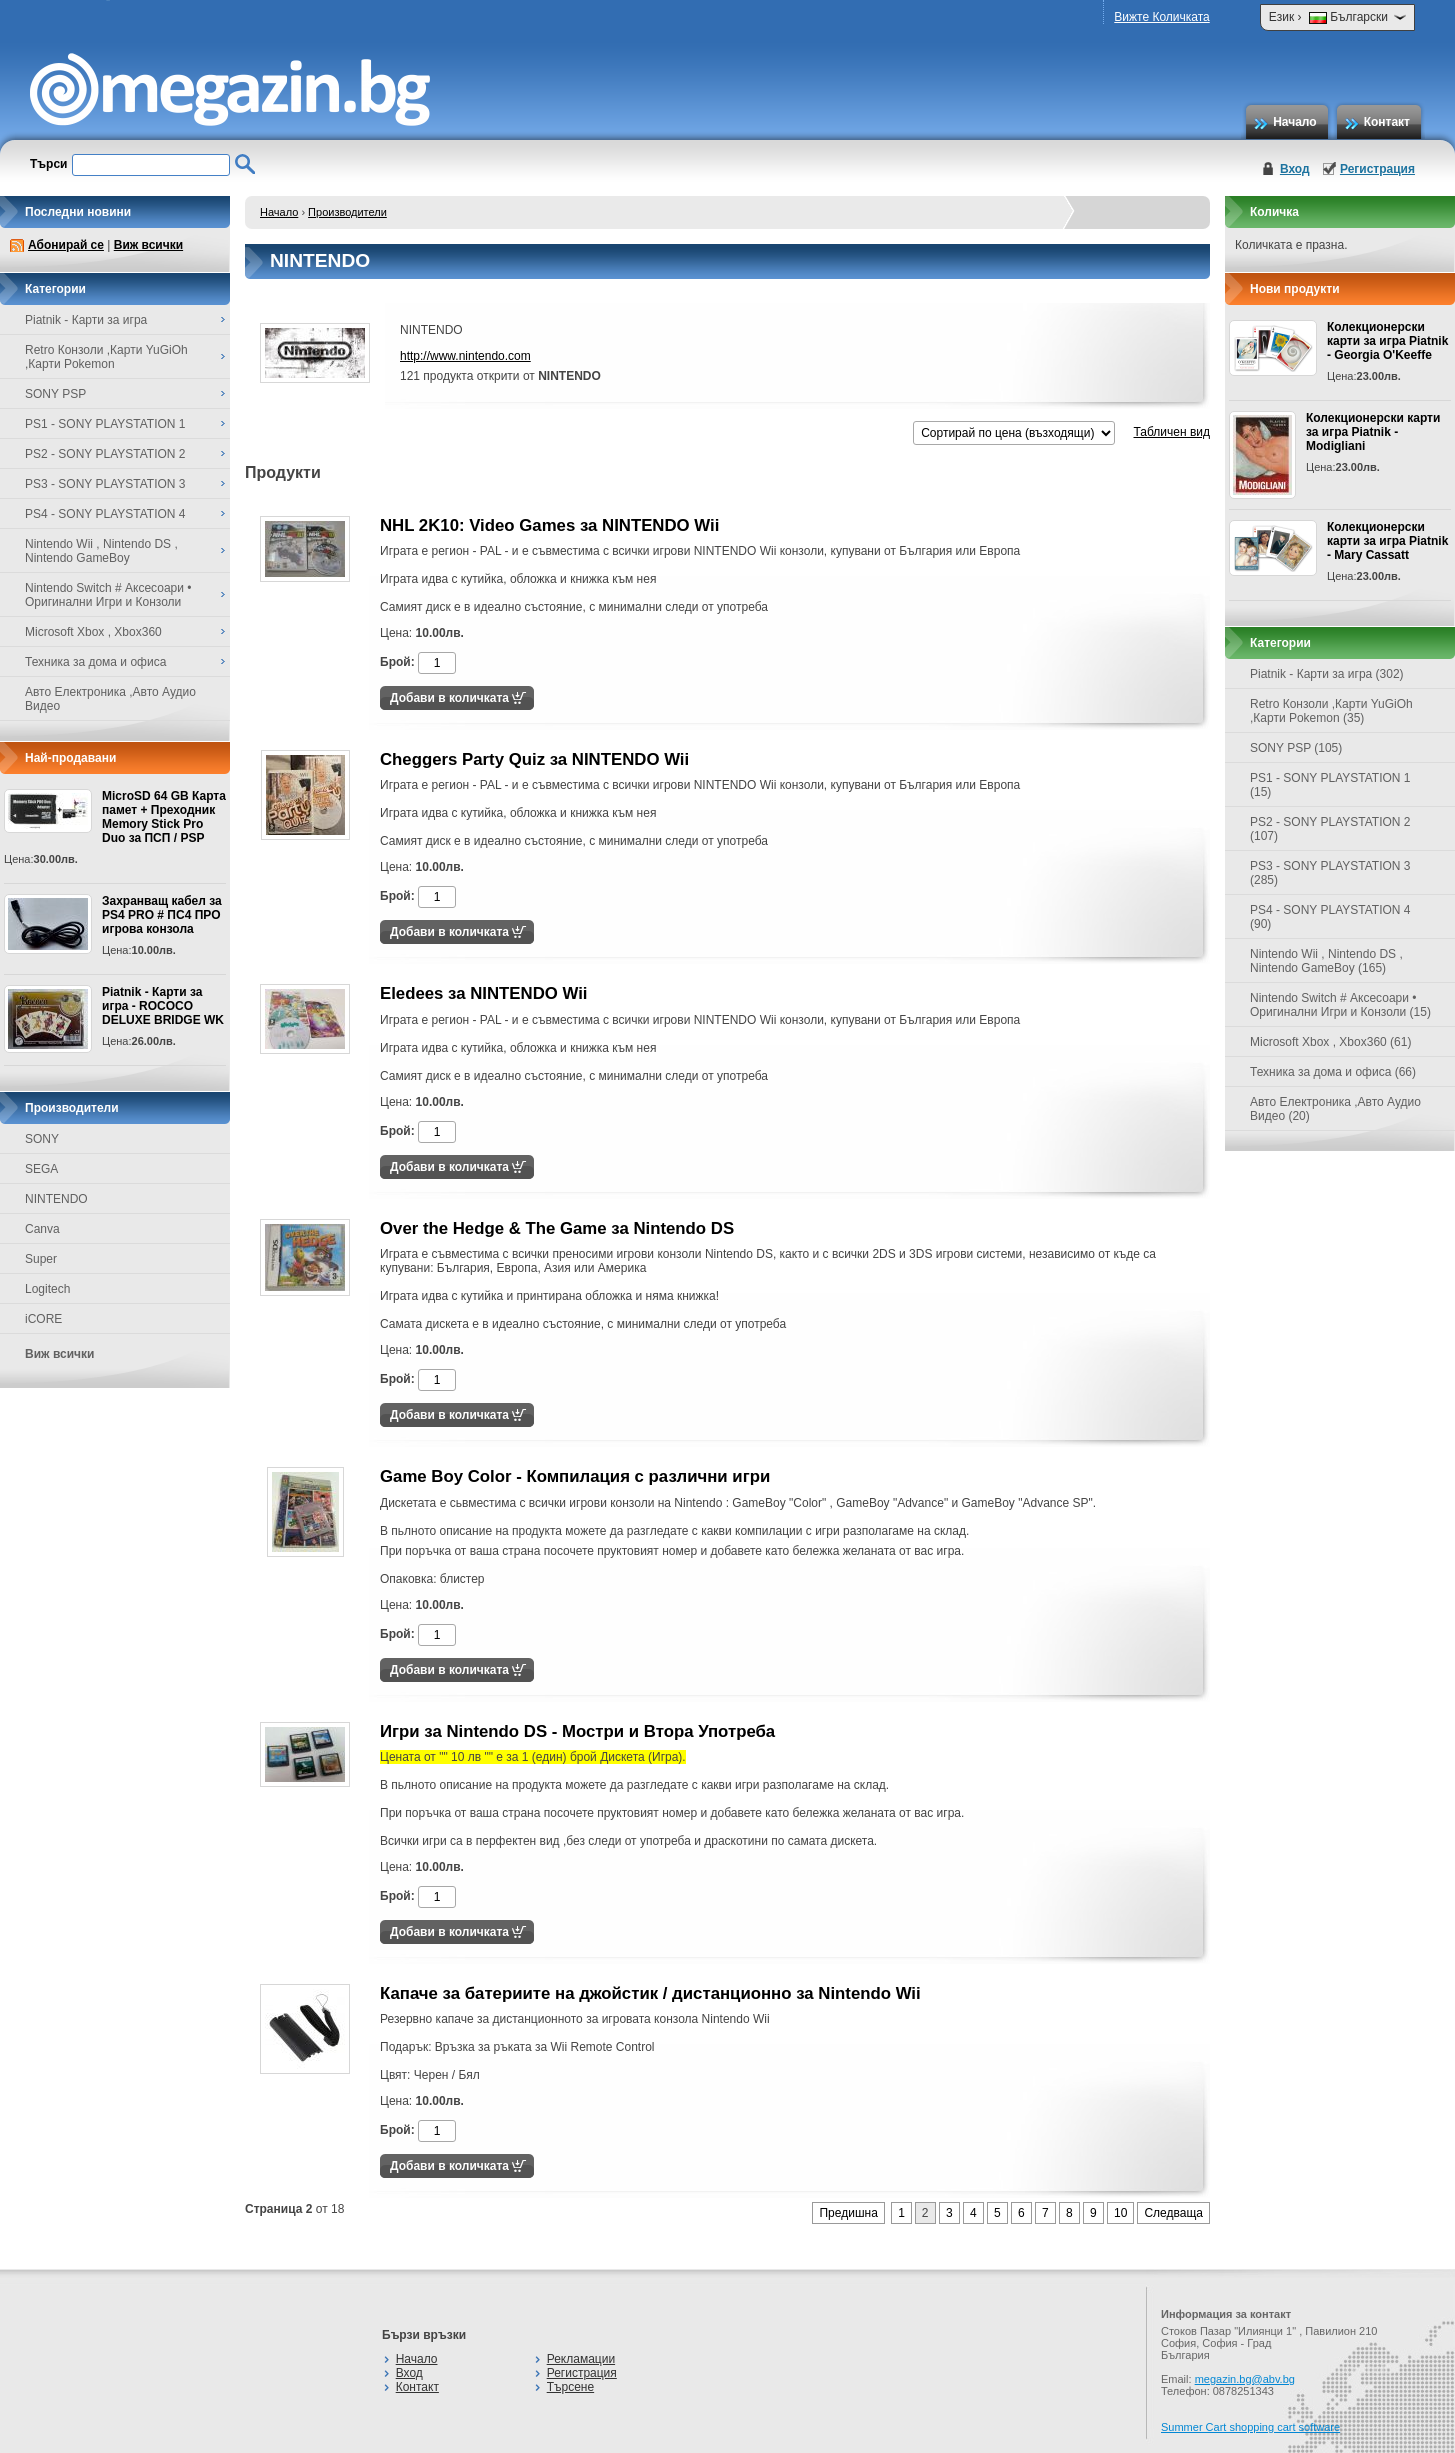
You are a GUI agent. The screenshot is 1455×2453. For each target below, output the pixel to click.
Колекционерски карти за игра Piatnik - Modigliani (1373, 432)
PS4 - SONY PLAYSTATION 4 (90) (1330, 917)
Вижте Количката (1161, 17)
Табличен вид (1172, 432)
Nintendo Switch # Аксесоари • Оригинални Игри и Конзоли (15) (1340, 1005)
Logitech (47, 1289)
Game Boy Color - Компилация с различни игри (575, 1476)
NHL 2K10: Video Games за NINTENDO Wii (549, 525)
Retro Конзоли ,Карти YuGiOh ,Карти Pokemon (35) (1331, 711)
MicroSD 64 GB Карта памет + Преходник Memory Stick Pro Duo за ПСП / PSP (164, 817)
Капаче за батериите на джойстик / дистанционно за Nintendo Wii (650, 1993)
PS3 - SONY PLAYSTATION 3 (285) (1330, 873)
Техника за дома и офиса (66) (1333, 1072)
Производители (347, 212)
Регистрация (1377, 169)
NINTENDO (56, 1199)
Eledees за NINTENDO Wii (484, 993)
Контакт (1387, 122)
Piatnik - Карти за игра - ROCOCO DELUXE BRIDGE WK (163, 1006)
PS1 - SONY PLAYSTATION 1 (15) (1330, 785)
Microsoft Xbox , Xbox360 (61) (1330, 1042)
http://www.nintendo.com (465, 356)
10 (1120, 2213)
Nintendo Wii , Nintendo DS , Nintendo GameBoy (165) (1326, 961)
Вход (1295, 169)
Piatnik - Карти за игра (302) (1327, 674)
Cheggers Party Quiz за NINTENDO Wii (534, 759)
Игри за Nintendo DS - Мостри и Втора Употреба (577, 1731)
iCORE (43, 1319)
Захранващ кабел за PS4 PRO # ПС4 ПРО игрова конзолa (162, 915)
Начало (1294, 122)
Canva (42, 1229)
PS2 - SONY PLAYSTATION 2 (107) (1330, 829)
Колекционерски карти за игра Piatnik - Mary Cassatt (1387, 541)
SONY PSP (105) (1296, 748)
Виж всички (148, 245)
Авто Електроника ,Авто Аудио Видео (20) (1335, 1109)
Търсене (570, 2387)
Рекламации (581, 2359)
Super (41, 1259)
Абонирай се (66, 245)
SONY (42, 1139)
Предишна (848, 2213)
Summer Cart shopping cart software (1250, 2427)
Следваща (1173, 2213)
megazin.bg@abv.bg (1245, 2379)
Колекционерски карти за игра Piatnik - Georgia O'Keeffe (1387, 341)
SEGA (41, 1169)
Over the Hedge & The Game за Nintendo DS (557, 1228)
